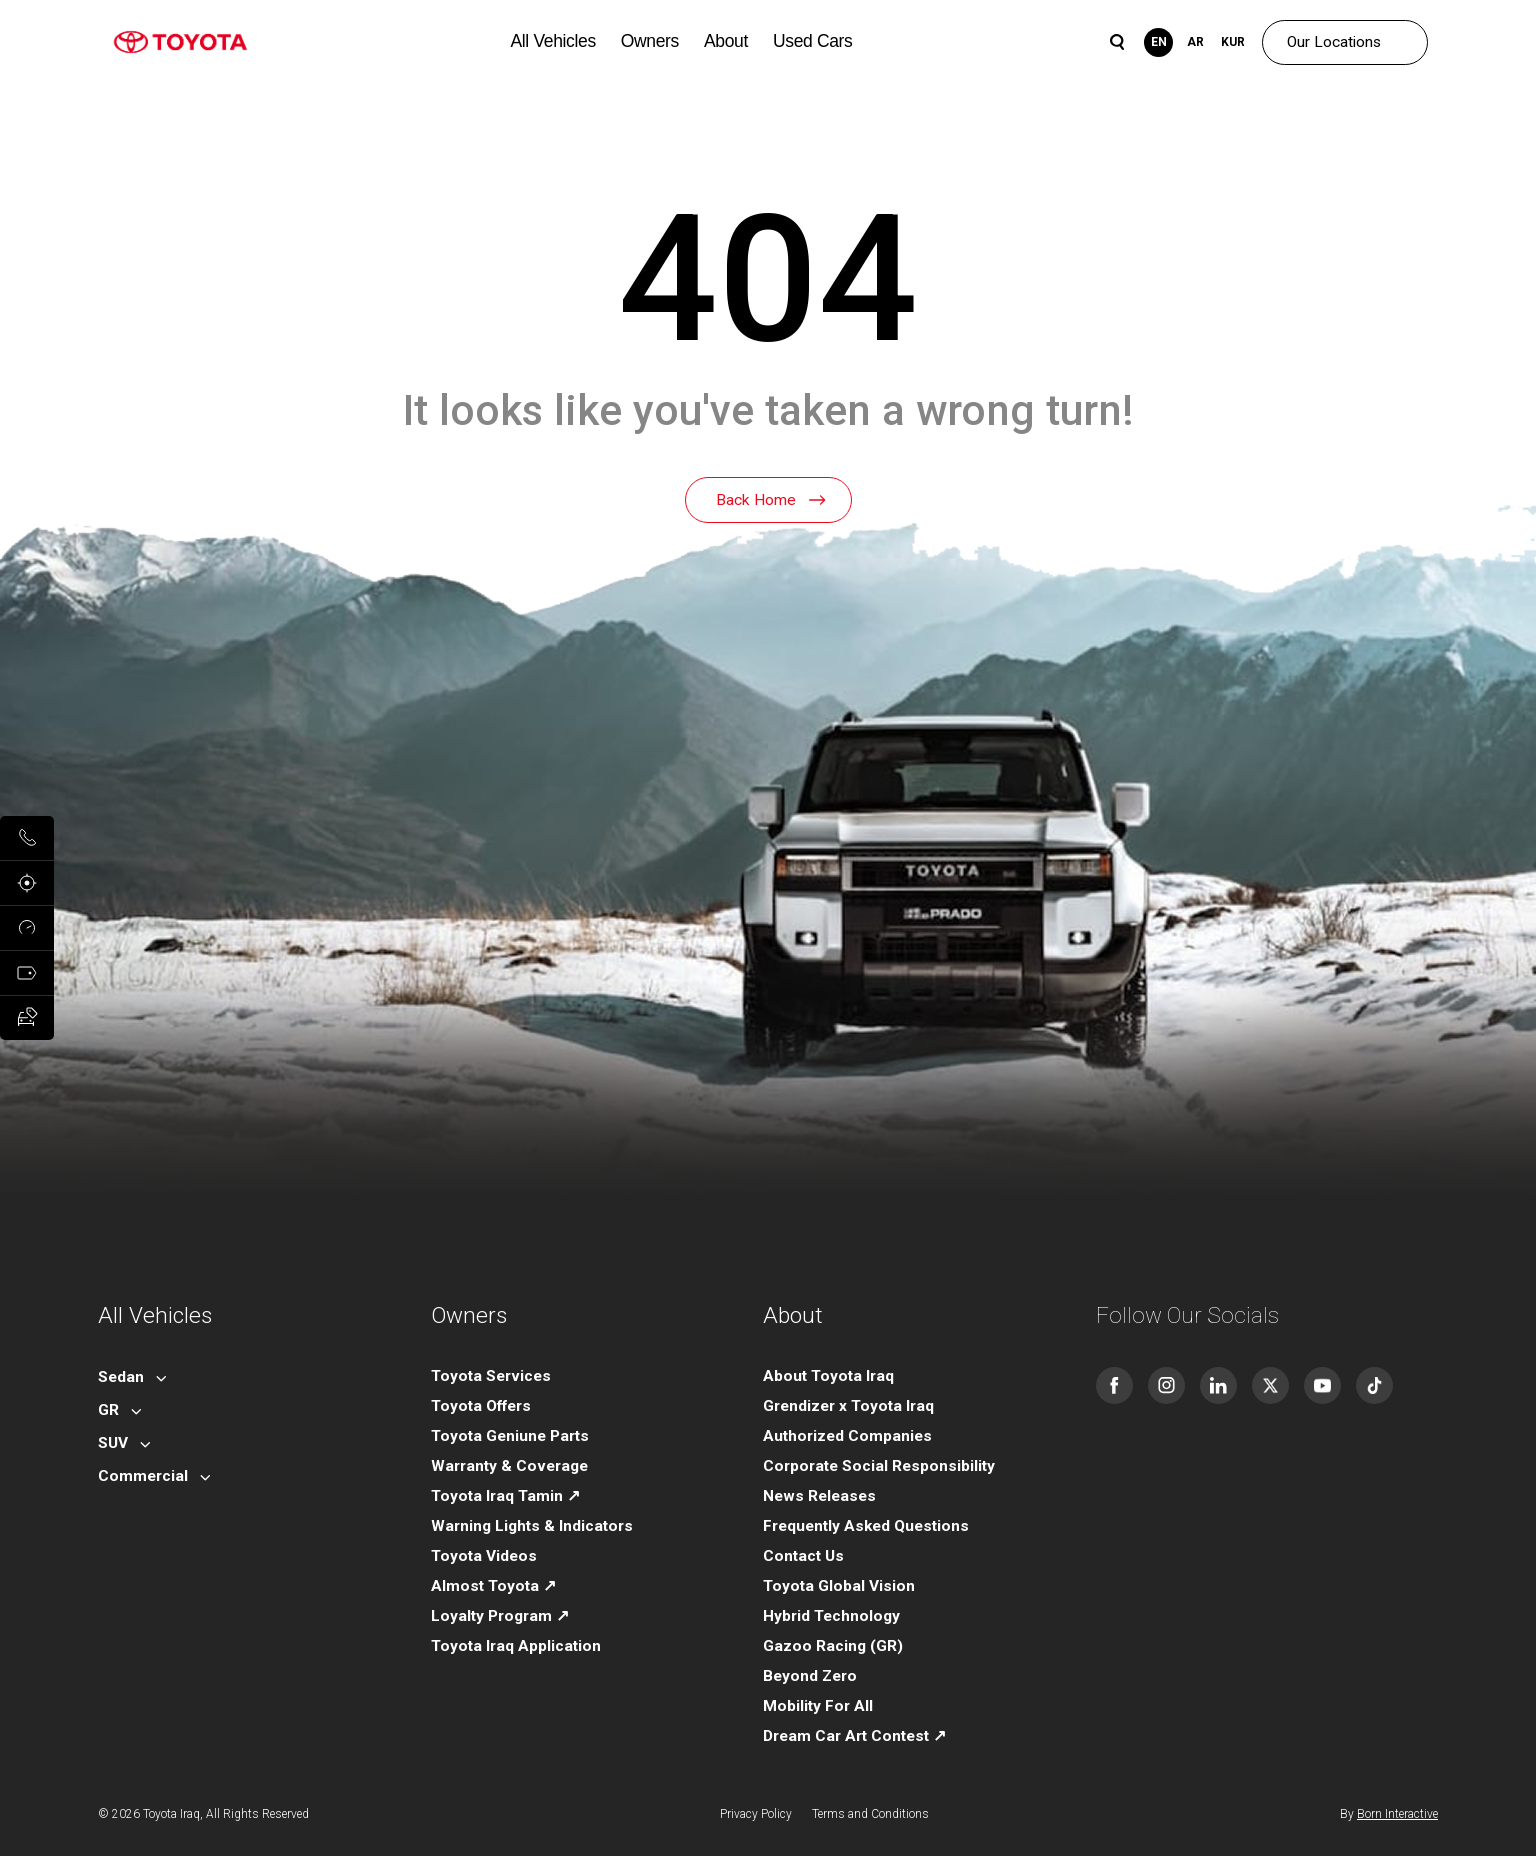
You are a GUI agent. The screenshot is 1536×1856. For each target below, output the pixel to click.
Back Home (756, 500)
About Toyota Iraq (828, 1376)
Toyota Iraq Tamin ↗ (505, 1496)
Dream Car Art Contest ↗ (854, 1736)
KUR (1233, 42)
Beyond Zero (810, 1676)
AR (1195, 42)
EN (1159, 42)
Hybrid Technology (831, 1616)
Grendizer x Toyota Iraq (848, 1406)
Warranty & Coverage (509, 1466)
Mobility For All (818, 1706)
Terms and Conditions (870, 1814)
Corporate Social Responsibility (879, 1466)
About (726, 41)
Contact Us (803, 1556)
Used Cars (813, 41)
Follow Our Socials (1187, 1315)
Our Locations (1334, 42)
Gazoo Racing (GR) (833, 1646)
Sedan (121, 1377)
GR (108, 1410)
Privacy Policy (756, 1814)
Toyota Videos (484, 1556)
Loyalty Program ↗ (500, 1616)
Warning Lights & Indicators (532, 1526)
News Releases (819, 1496)
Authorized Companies (847, 1436)
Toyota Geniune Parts (510, 1436)
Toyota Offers (481, 1406)
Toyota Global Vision (839, 1586)
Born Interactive (1397, 1814)
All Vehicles (553, 41)
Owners (650, 41)
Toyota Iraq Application (516, 1646)
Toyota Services (491, 1376)
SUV (113, 1443)
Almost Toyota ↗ (493, 1586)
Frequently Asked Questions (866, 1526)
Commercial (143, 1476)
